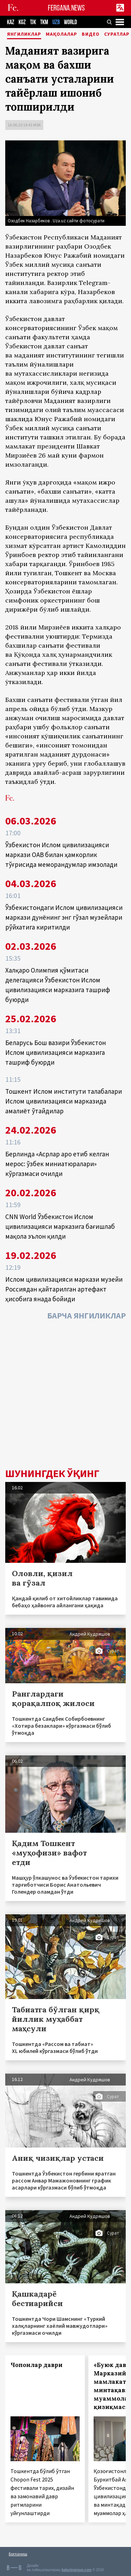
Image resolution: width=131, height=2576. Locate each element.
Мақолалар (61, 34)
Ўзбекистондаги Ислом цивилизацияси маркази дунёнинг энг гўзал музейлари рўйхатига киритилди (64, 917)
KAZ (10, 22)
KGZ (22, 22)
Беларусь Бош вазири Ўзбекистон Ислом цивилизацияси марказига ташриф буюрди (55, 1052)
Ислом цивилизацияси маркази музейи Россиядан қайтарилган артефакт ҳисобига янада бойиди (64, 1289)
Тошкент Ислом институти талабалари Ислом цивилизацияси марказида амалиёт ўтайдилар (63, 1101)
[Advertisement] (65, 1396)
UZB (56, 22)
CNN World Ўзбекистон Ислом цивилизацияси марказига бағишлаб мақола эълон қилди (60, 1226)
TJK (33, 22)
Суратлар (117, 34)
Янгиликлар (24, 34)
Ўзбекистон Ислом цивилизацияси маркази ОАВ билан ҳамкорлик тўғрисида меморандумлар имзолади (61, 855)
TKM (44, 22)
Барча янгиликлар (86, 1315)
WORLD (70, 22)
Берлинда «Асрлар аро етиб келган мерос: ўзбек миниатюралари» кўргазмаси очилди (57, 1164)
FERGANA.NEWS (66, 8)
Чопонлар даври (36, 2365)
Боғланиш (18, 2553)
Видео (91, 34)
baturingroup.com (76, 2570)
